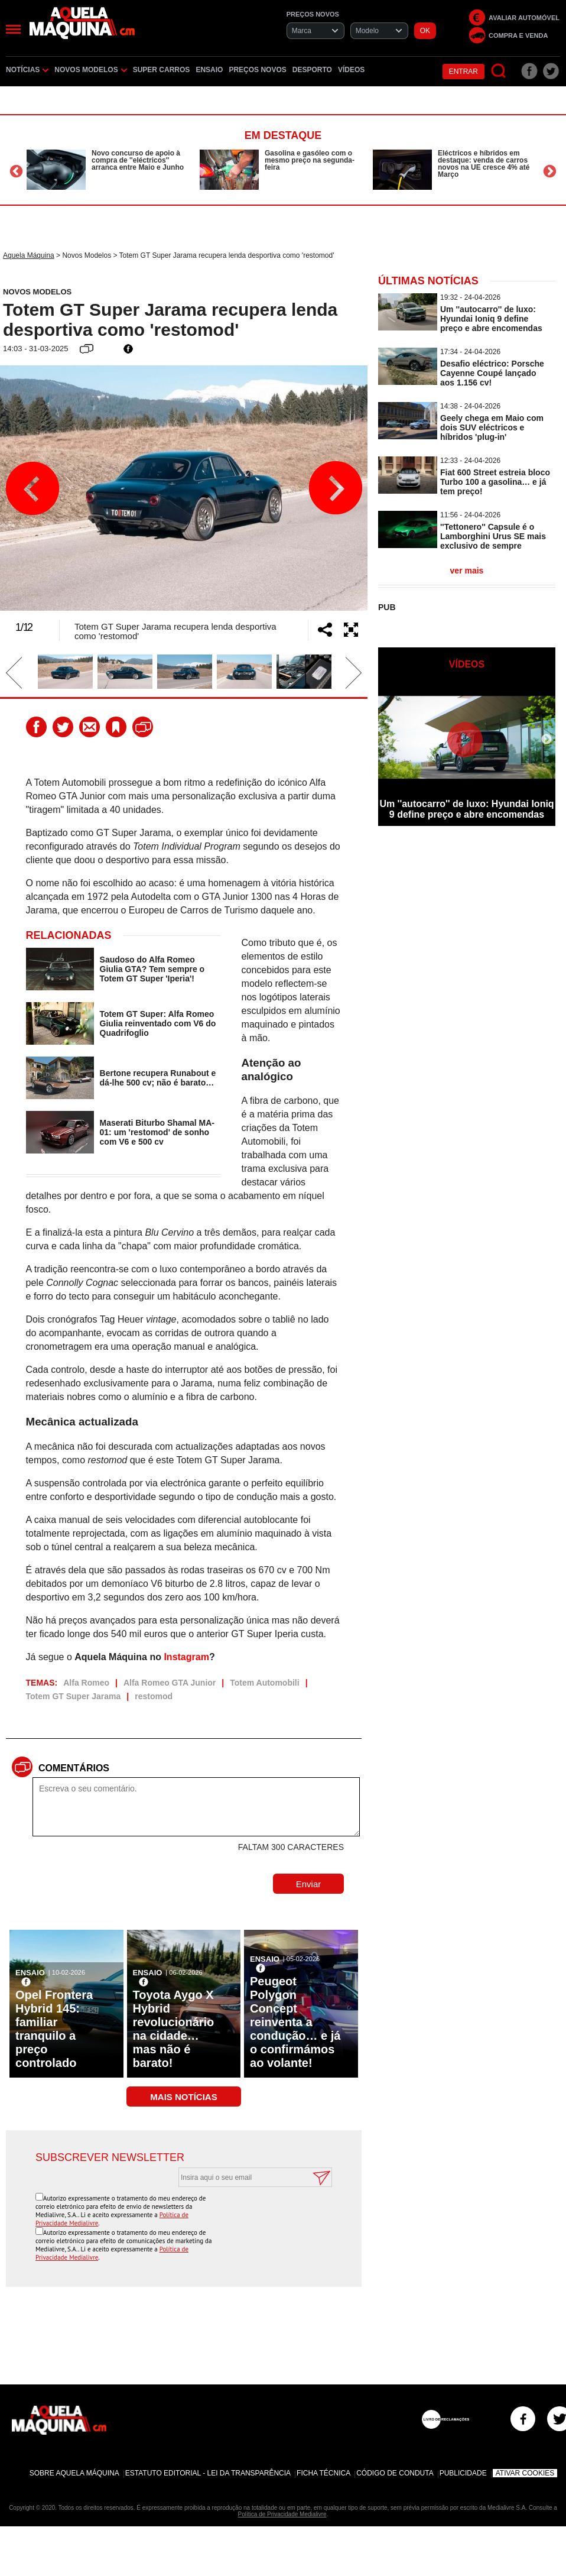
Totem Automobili (264, 1683)
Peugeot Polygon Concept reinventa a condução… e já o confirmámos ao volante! (295, 2022)
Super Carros (161, 70)
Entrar (463, 71)
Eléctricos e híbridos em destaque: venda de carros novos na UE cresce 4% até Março (483, 164)
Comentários (73, 1768)
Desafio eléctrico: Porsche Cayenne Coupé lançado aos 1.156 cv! (492, 373)
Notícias (27, 70)
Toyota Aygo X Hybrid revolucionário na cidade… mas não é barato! (173, 2028)
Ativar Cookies (525, 2473)
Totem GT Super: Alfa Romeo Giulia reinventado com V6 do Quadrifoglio (158, 1023)
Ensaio (209, 70)
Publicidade (463, 2473)
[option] (110, 170)
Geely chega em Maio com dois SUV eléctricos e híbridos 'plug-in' (492, 427)
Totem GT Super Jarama (73, 1696)
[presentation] (242, 2216)
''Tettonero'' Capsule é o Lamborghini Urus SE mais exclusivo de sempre (493, 536)
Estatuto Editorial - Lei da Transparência (208, 2473)
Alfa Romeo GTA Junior (169, 1683)
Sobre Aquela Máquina (74, 2473)
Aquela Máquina (28, 255)
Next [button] (549, 171)
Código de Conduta (394, 2473)
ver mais (467, 570)
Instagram (186, 1657)
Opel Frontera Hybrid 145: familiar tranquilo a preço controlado (54, 2028)
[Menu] (13, 29)
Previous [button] (16, 171)
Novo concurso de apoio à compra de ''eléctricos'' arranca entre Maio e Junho (138, 160)
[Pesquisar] (499, 71)
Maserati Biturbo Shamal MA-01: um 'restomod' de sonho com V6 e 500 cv (157, 1132)
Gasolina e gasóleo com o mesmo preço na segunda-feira (309, 160)
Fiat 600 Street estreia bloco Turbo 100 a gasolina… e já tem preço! (495, 482)
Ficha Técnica (323, 2473)
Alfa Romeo (86, 1683)
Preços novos (257, 70)
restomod (154, 1696)
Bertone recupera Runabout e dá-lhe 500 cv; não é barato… (158, 1077)
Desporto (312, 70)
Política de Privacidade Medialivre (282, 2514)
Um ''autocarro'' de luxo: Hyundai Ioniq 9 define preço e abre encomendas (491, 318)
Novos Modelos (90, 70)
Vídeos (351, 70)
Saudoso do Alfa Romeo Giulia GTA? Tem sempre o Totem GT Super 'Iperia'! (152, 969)
